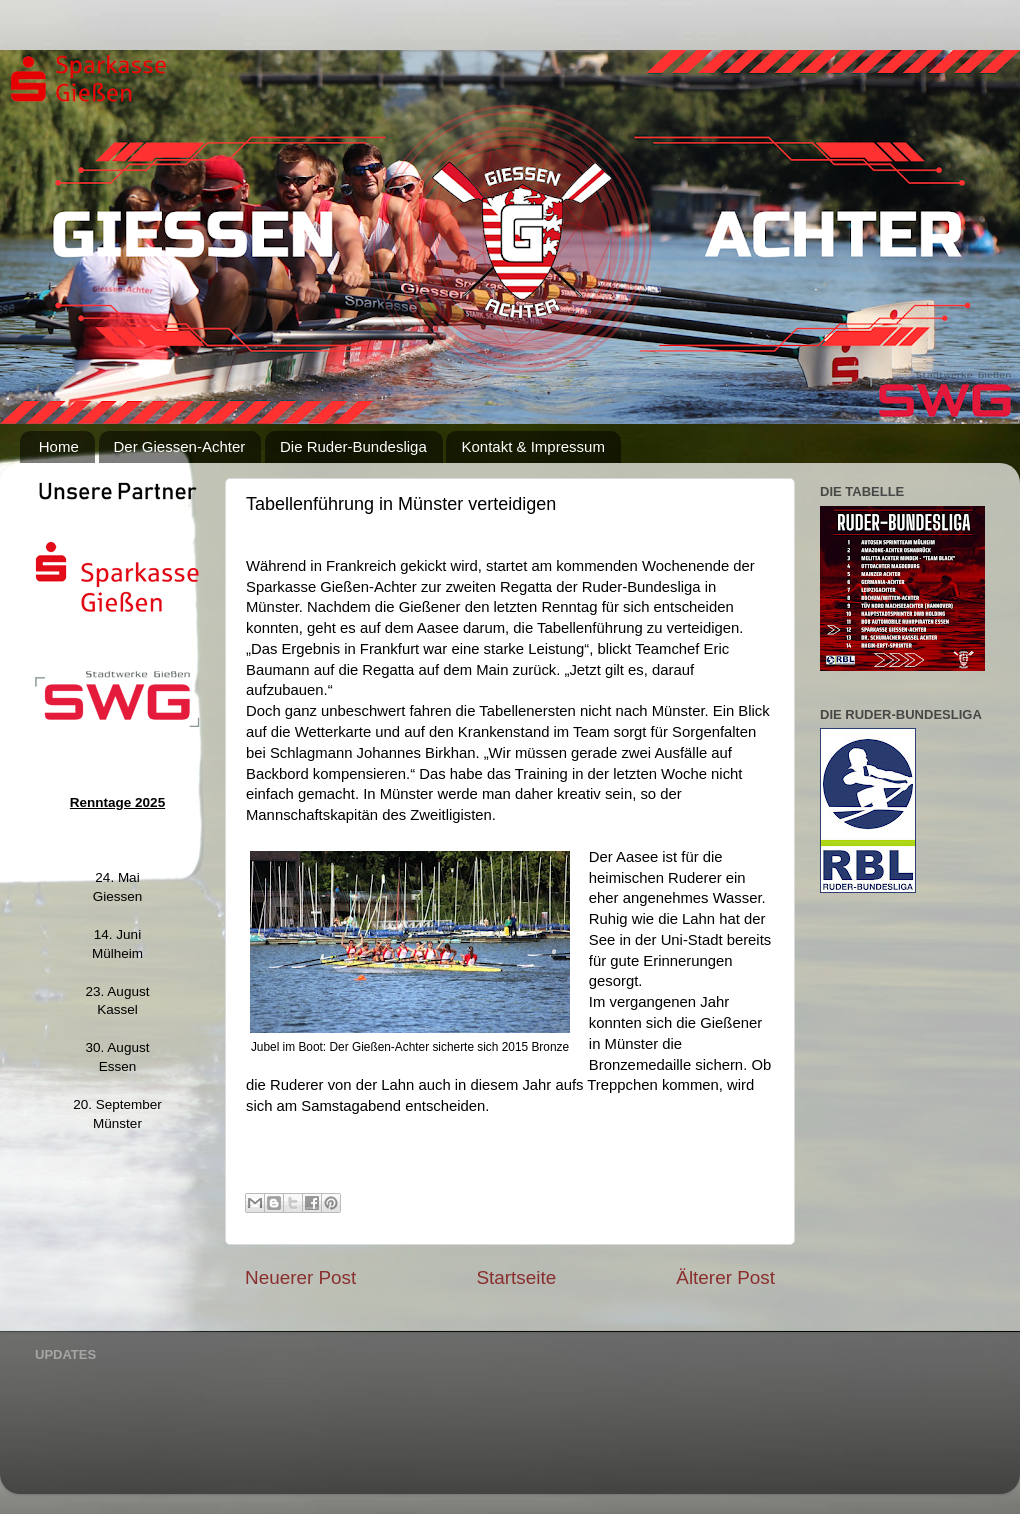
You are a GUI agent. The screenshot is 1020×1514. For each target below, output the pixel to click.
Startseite (516, 1277)
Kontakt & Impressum (532, 446)
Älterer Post (725, 1277)
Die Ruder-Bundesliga (353, 446)
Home (59, 446)
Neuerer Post (300, 1277)
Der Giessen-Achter (180, 446)
